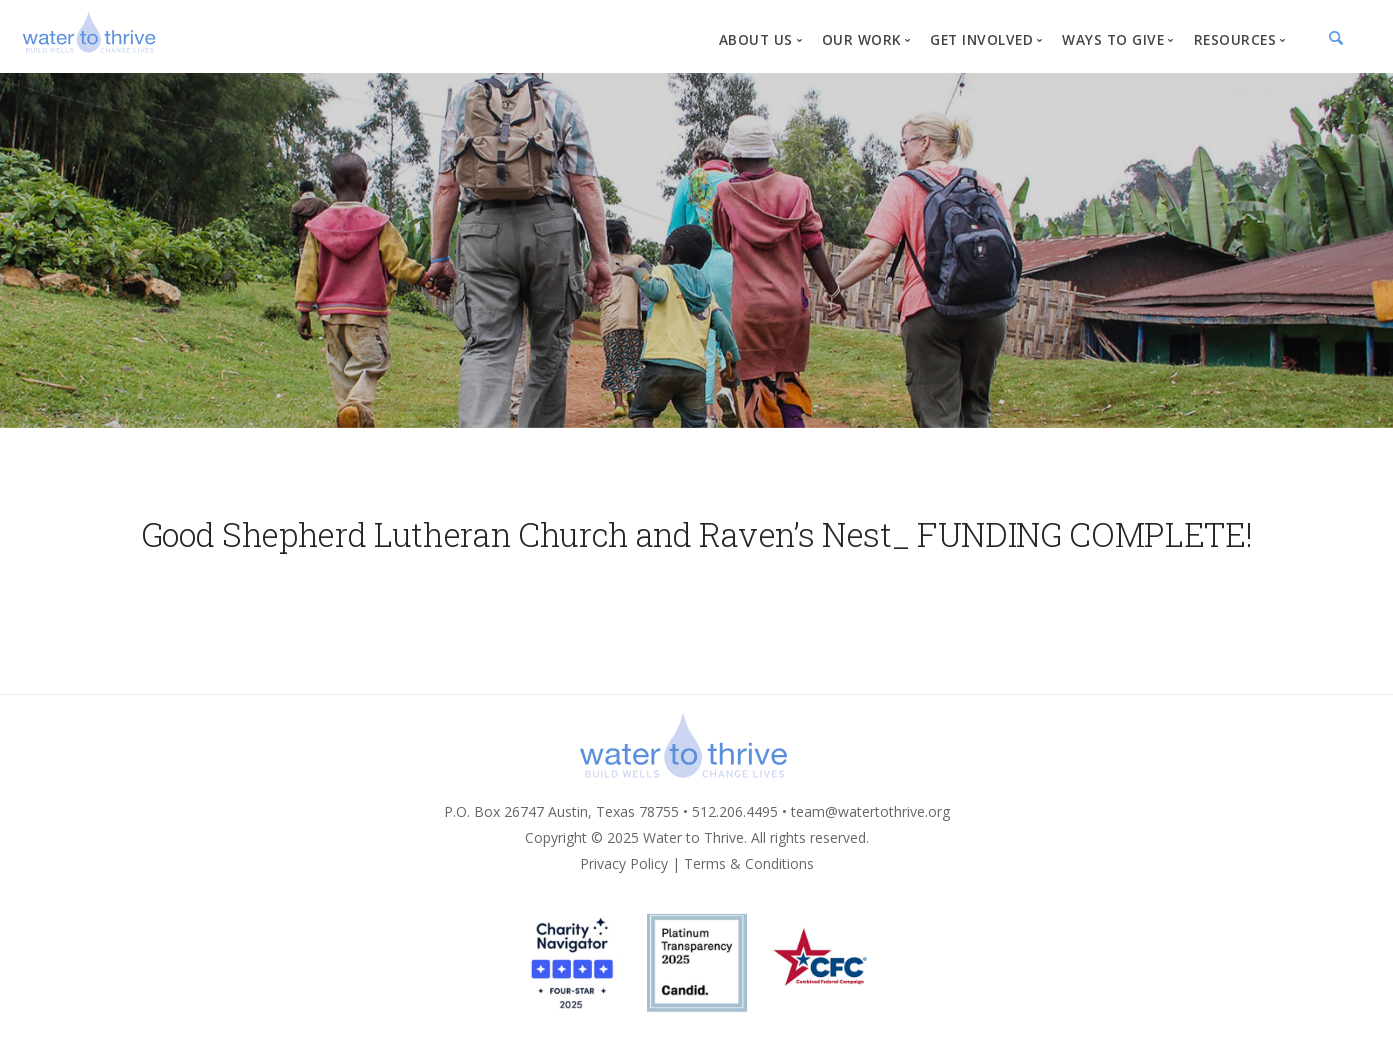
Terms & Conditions (749, 863)
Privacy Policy (624, 863)
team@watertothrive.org (870, 811)
